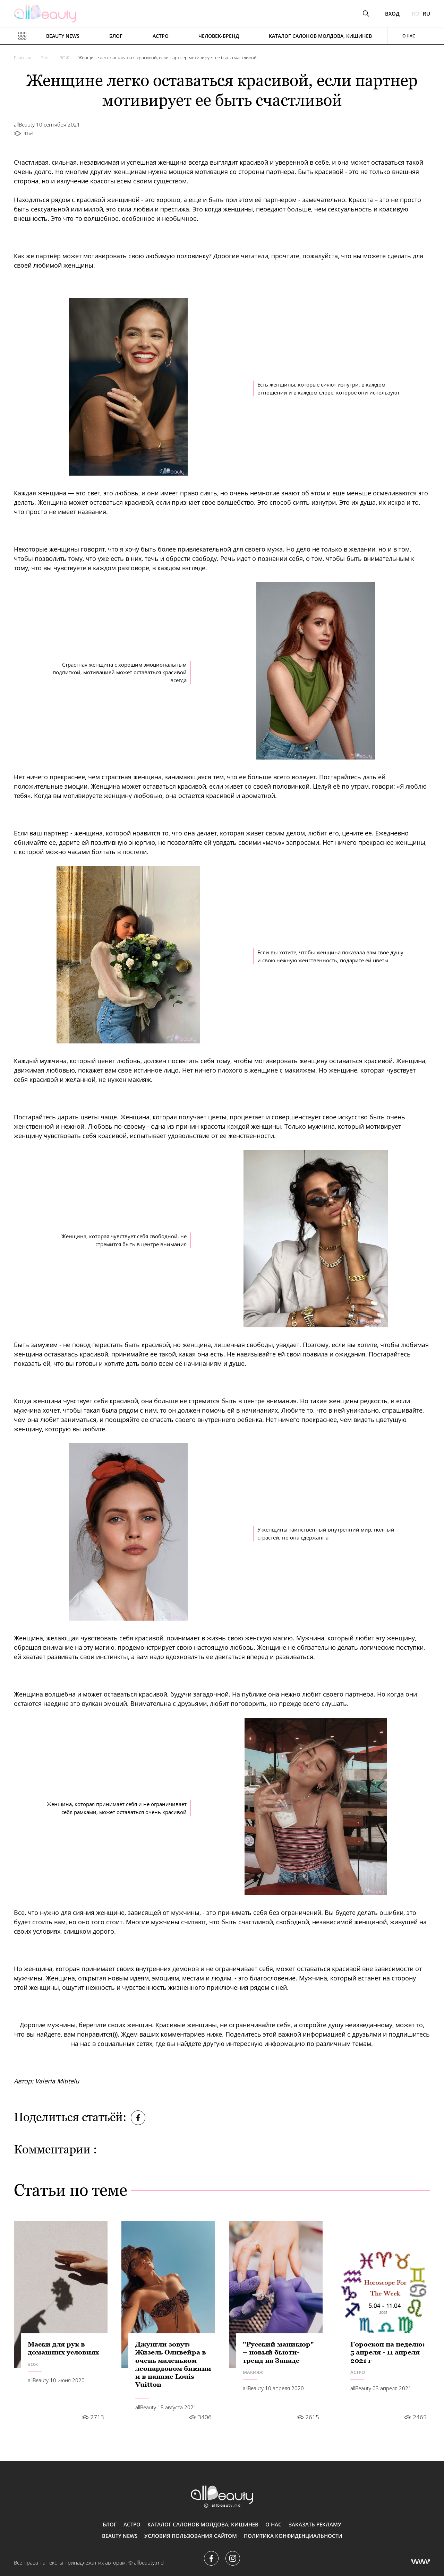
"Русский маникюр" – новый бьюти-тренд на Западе (278, 2352)
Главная (22, 57)
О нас (408, 36)
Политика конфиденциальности (293, 2535)
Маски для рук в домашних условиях (63, 2348)
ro (415, 13)
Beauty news (62, 36)
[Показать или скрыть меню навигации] (22, 36)
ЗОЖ (64, 57)
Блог (115, 36)
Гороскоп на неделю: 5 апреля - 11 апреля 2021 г (387, 2352)
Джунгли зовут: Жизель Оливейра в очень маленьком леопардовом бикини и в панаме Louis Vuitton (173, 2364)
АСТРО (161, 36)
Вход (392, 14)
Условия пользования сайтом (190, 2535)
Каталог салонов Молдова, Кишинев (320, 36)
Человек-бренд (218, 36)
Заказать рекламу (315, 2524)
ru (426, 13)
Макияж (253, 2372)
